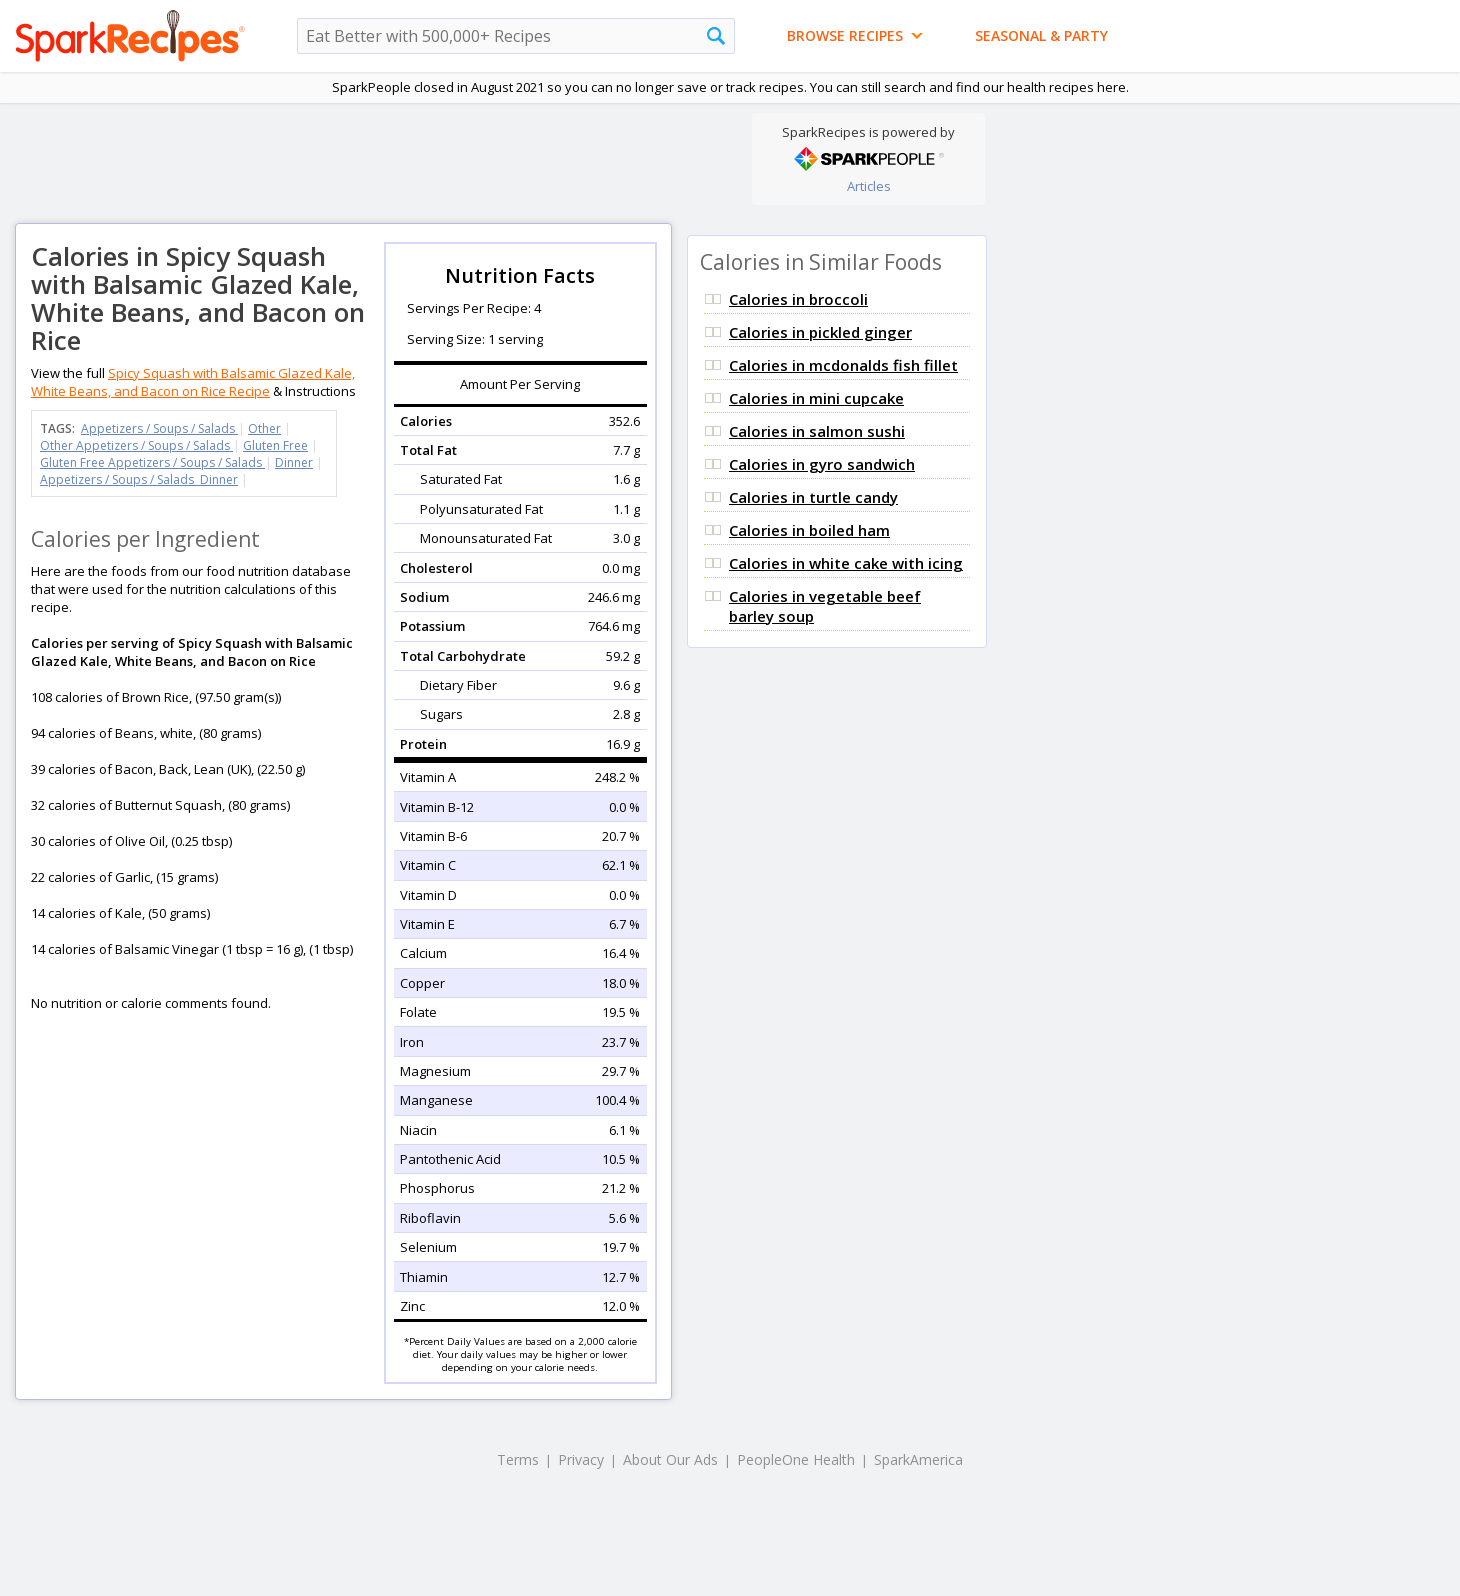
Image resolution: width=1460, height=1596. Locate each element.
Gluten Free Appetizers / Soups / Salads (152, 462)
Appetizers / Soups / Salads (159, 428)
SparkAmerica (918, 1459)
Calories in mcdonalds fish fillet (843, 365)
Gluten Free (275, 445)
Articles (869, 186)
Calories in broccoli (798, 299)
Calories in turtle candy (813, 497)
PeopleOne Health (796, 1459)
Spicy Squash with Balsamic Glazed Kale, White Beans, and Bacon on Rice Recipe (193, 382)
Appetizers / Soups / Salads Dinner (139, 479)
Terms (518, 1459)
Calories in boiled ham (809, 530)
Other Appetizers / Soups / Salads (136, 445)
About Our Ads (670, 1459)
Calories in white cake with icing (846, 563)
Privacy (581, 1459)
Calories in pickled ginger (820, 332)
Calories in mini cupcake (816, 398)
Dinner (294, 462)
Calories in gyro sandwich (822, 464)
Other (264, 428)
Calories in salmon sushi (817, 431)
